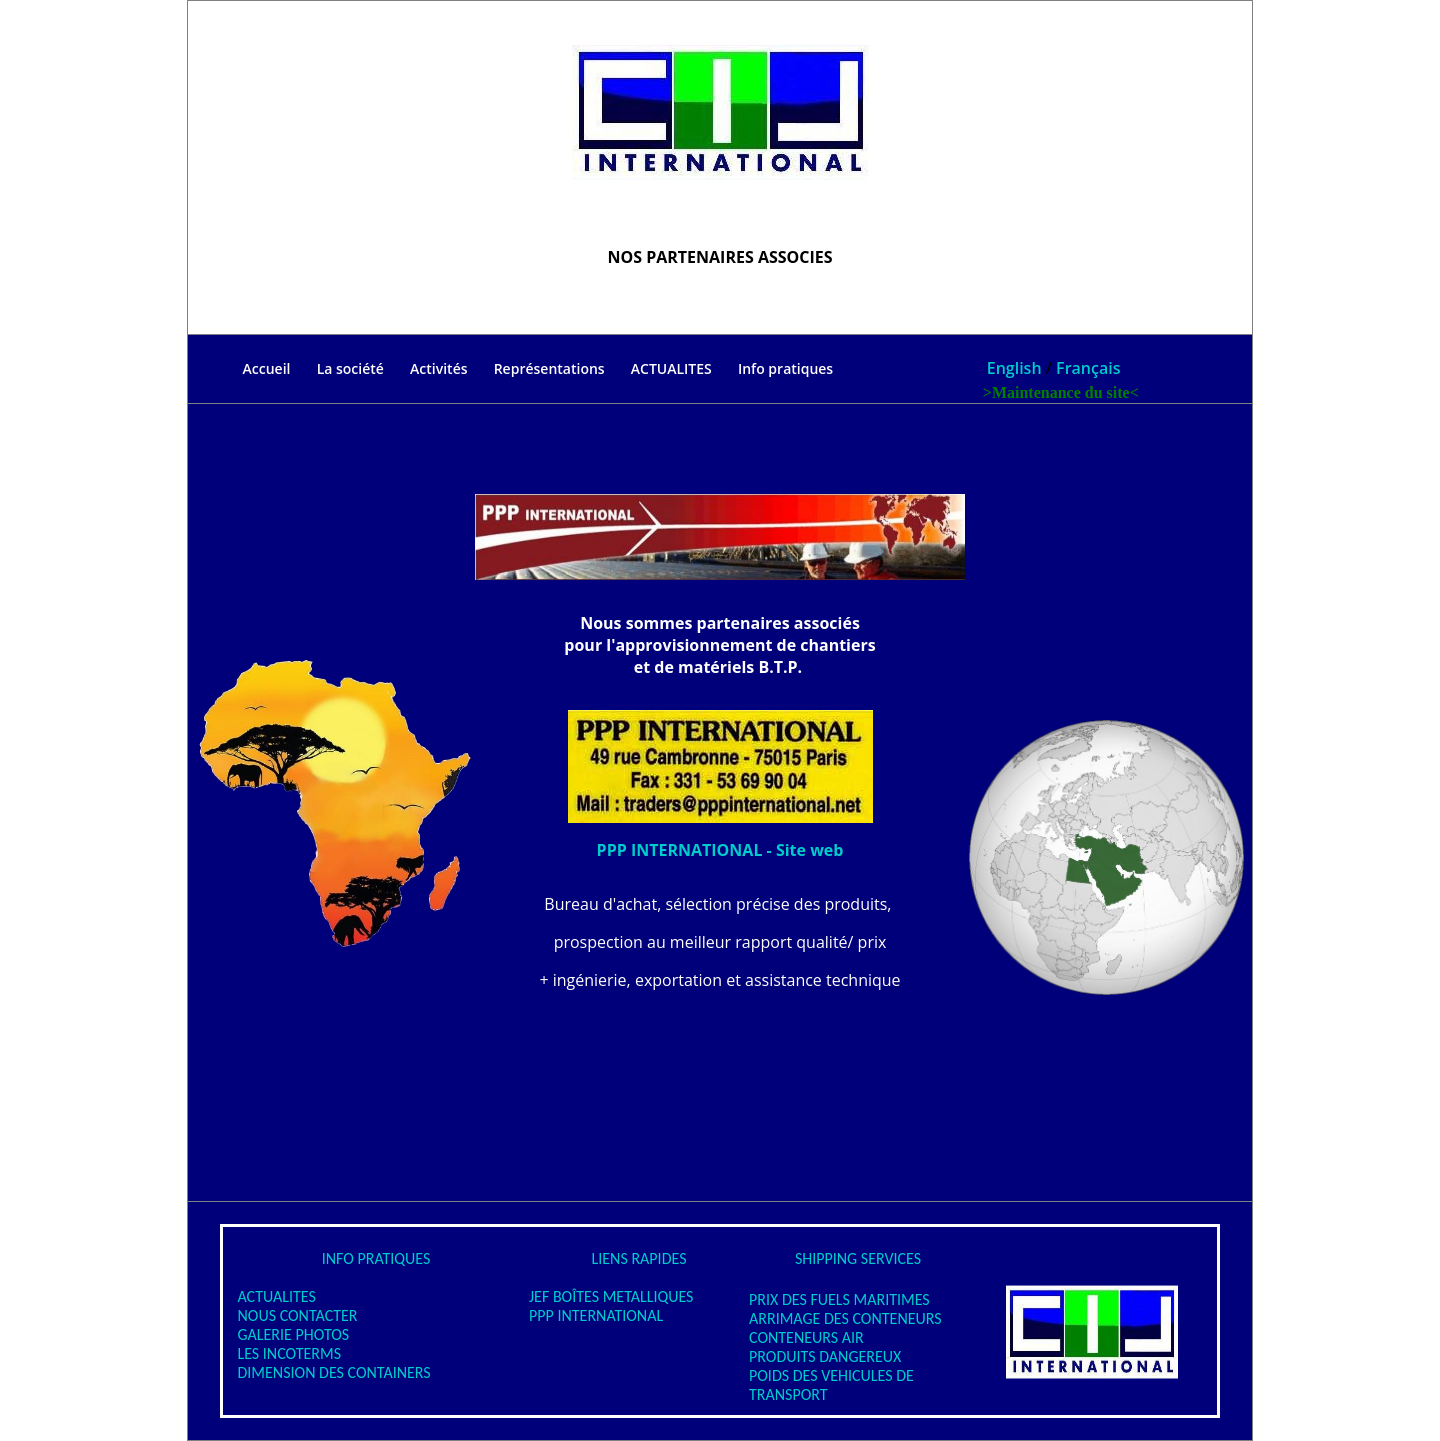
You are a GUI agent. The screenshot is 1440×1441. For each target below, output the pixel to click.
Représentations (549, 369)
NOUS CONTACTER (290, 1315)
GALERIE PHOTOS (286, 1334)
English (1014, 368)
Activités (438, 369)
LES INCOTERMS (282, 1353)
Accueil (239, 370)
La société (350, 369)
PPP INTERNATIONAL (596, 1315)
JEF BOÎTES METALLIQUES (611, 1296)
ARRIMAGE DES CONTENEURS (845, 1318)
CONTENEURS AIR (806, 1337)
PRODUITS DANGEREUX (825, 1356)
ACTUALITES (671, 370)
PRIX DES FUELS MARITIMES (839, 1299)
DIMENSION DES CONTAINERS (327, 1372)
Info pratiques (785, 369)
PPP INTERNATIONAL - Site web (720, 850)
